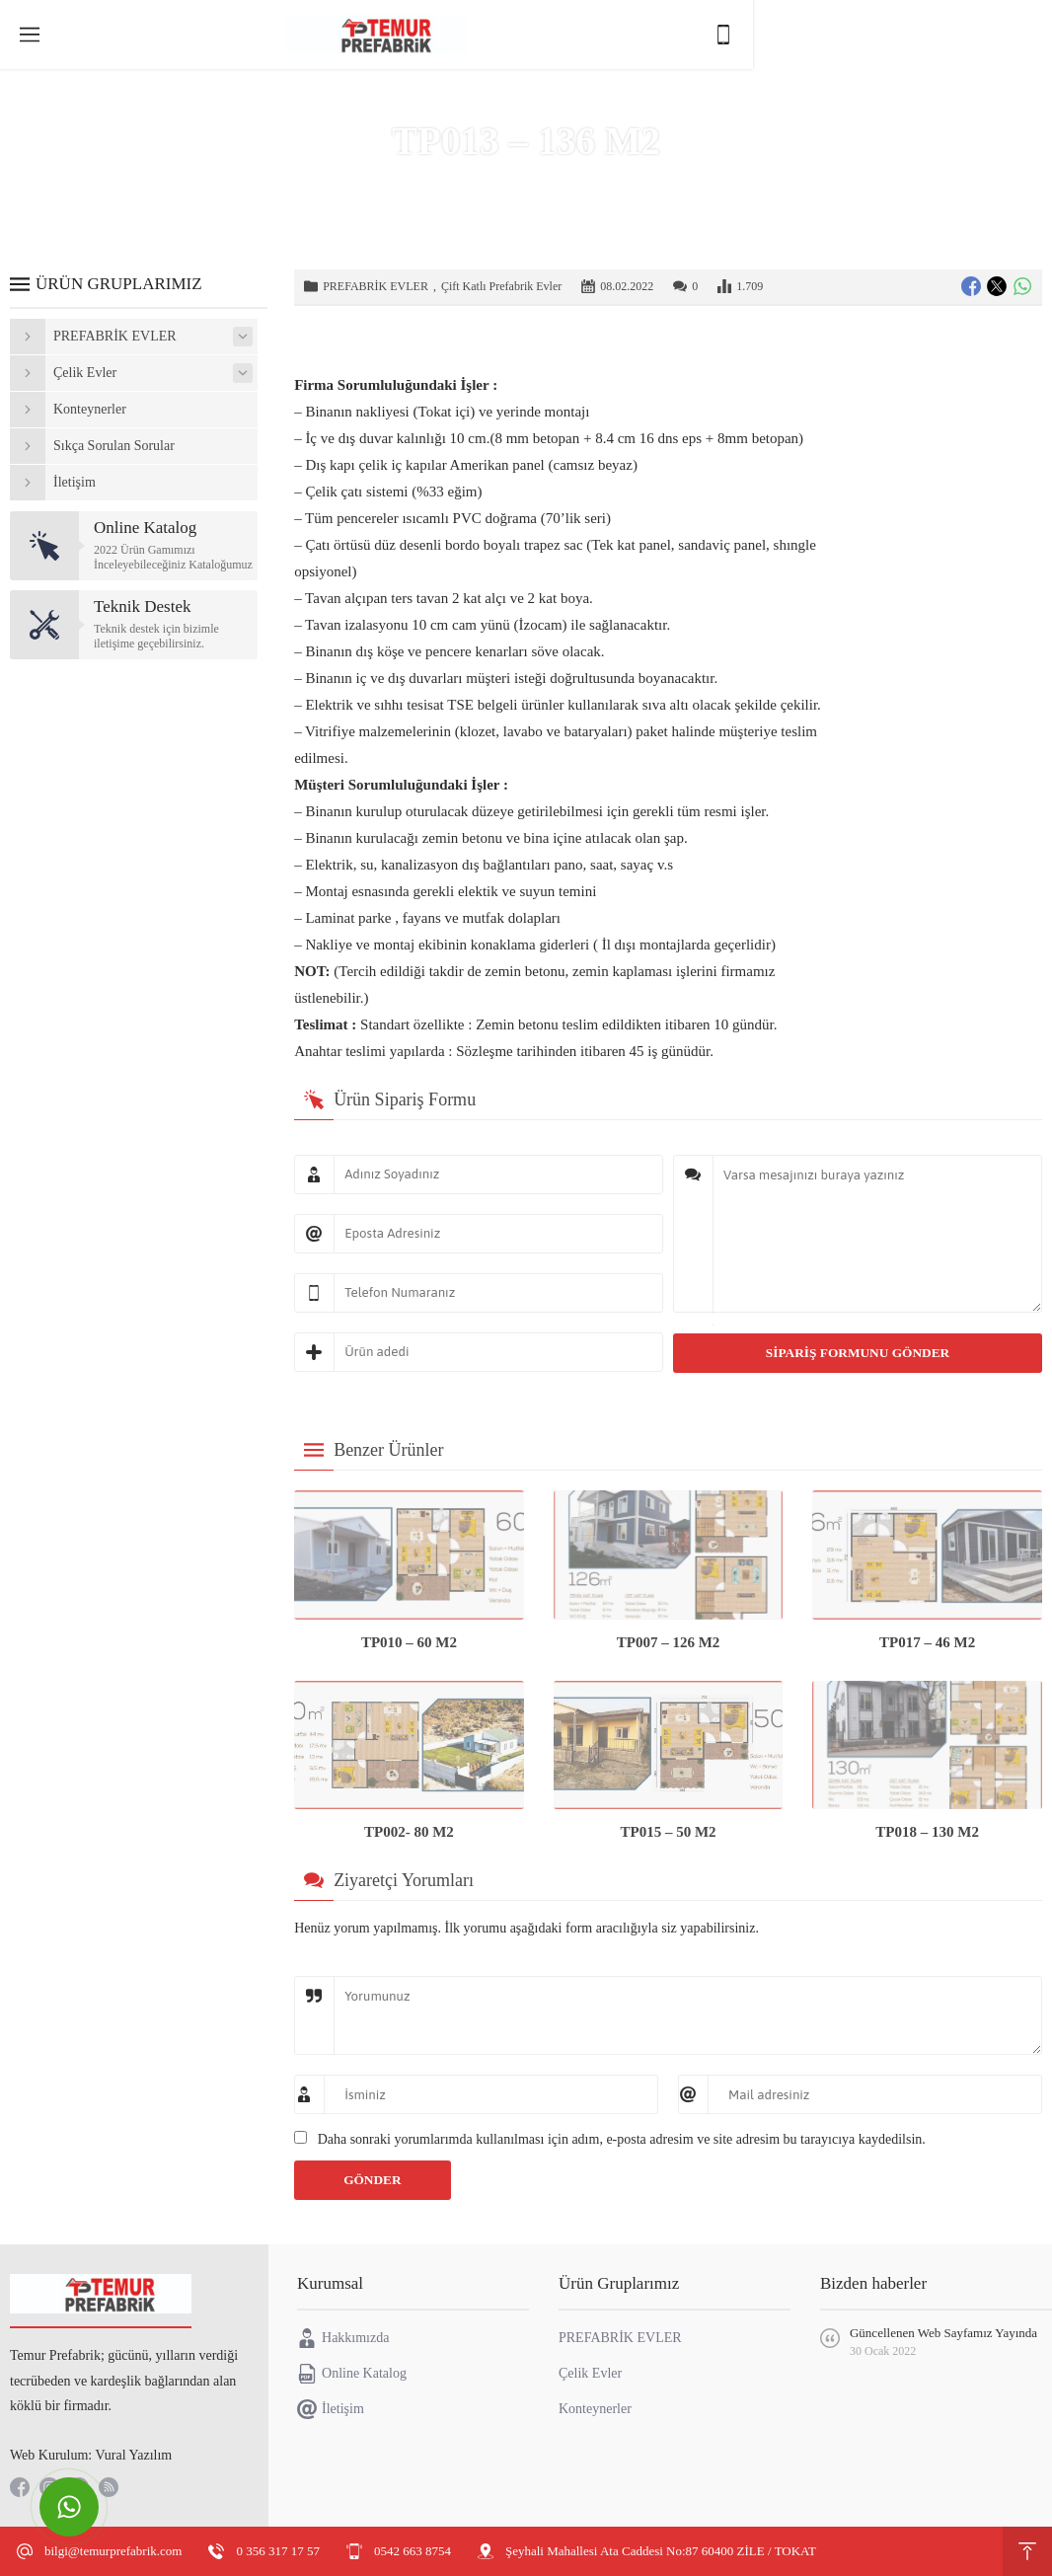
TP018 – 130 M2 (927, 1832)
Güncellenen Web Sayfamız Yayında (943, 2332)
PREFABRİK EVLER (587, 182)
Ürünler (490, 182)
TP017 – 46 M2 (927, 1642)
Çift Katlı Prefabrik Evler (501, 286)
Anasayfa (429, 182)
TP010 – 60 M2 (409, 1642)
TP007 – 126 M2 (668, 1642)
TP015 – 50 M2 (668, 1832)
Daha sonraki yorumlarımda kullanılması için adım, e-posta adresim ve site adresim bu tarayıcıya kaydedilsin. (622, 2139)
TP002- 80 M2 (409, 1832)
